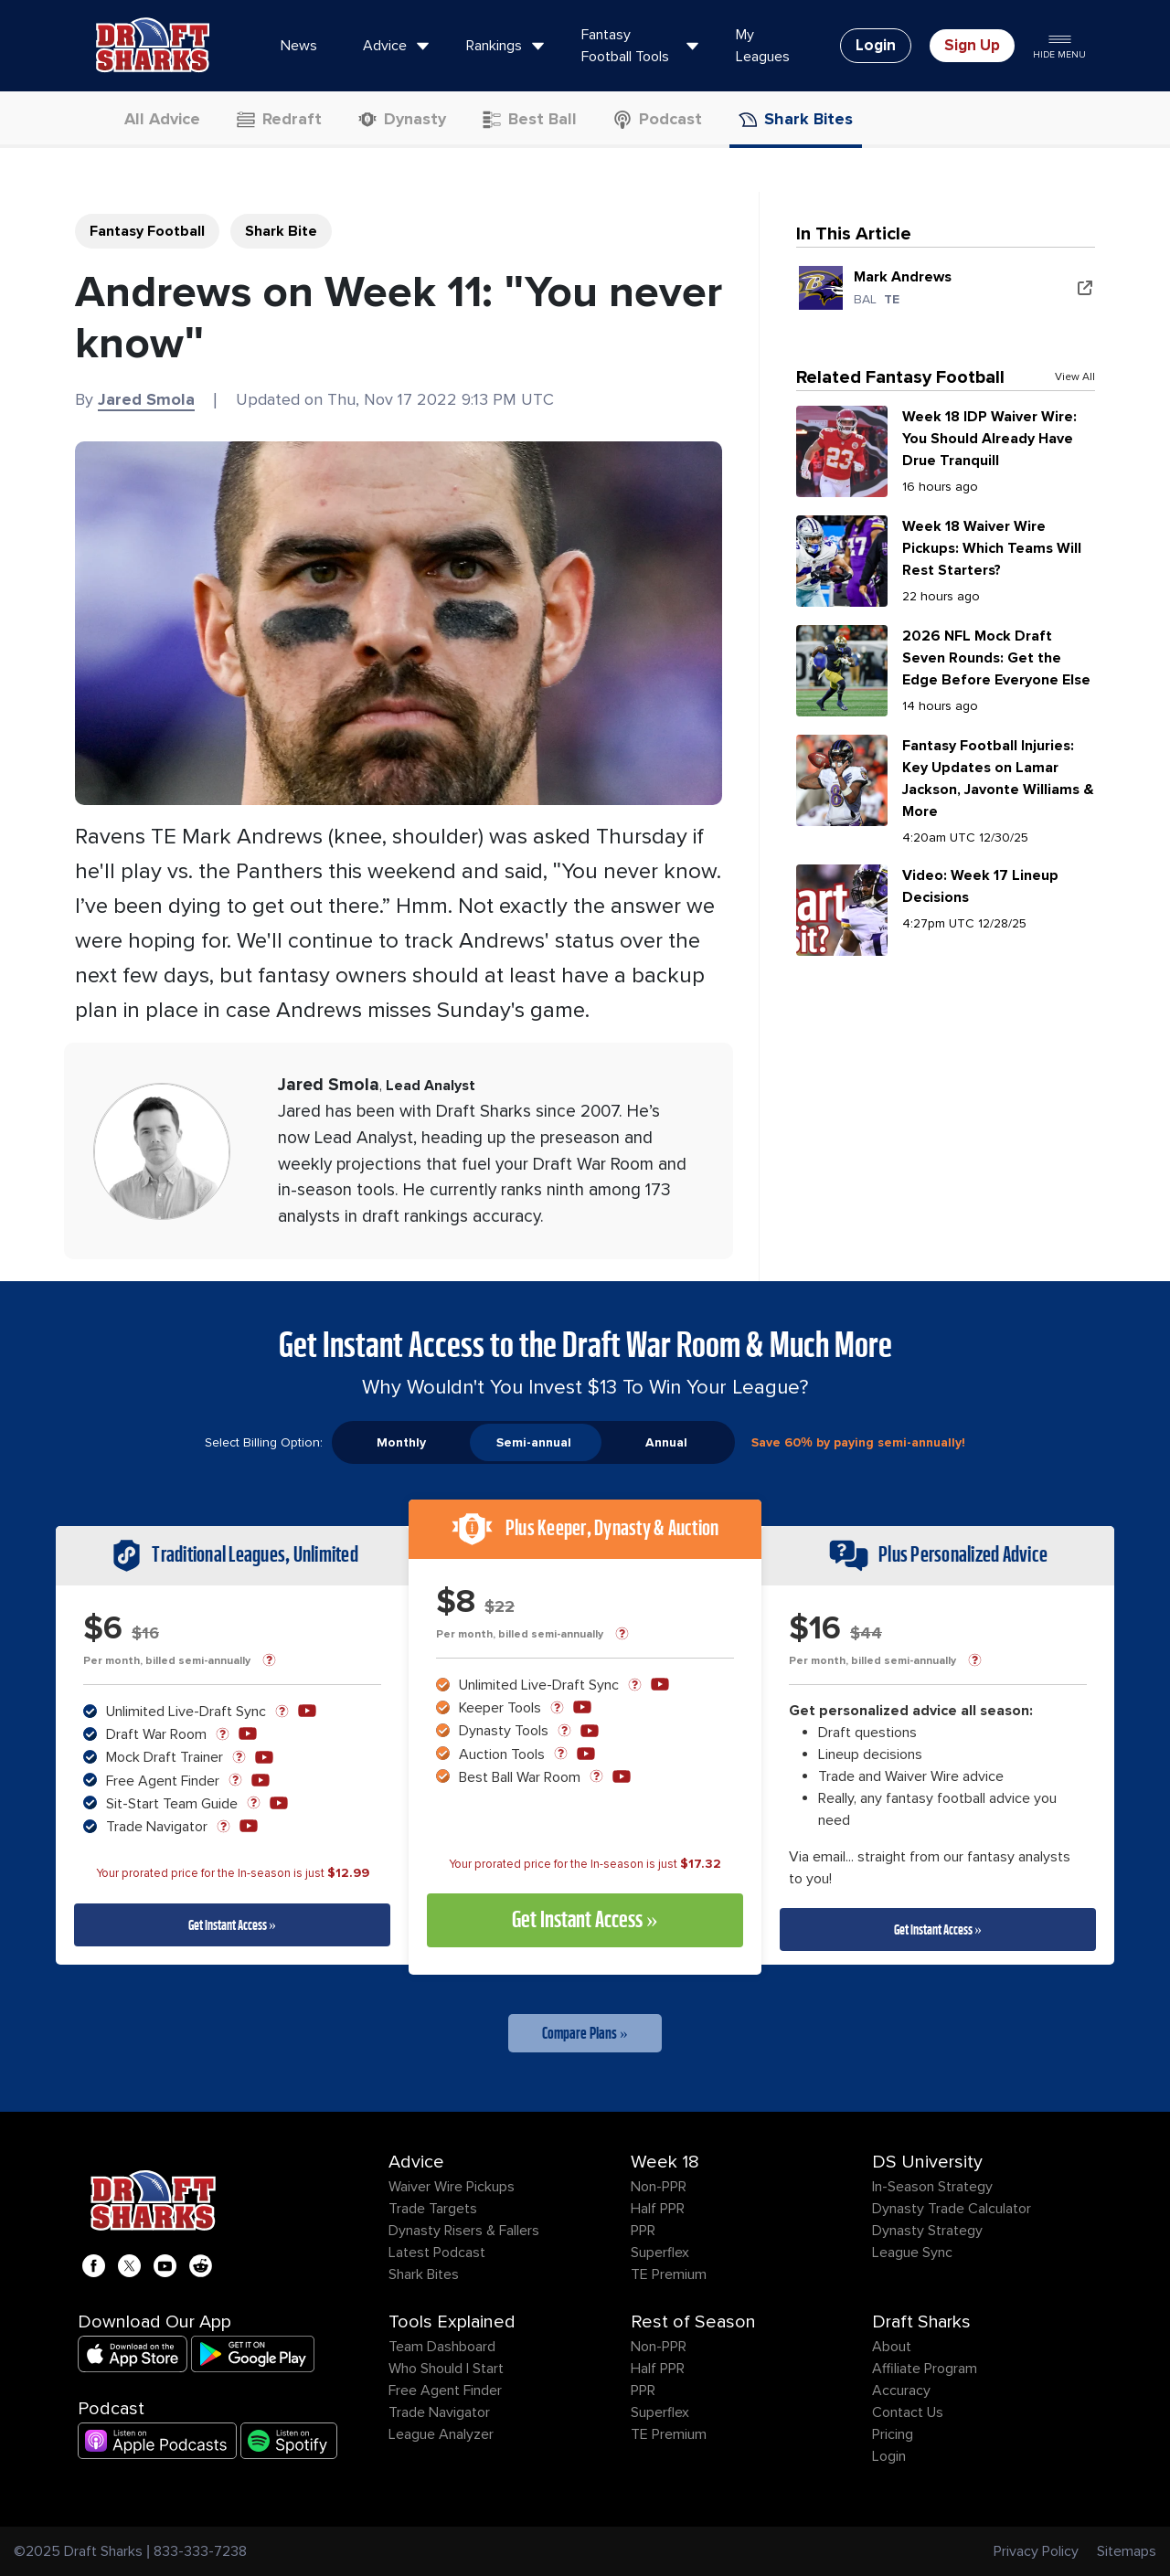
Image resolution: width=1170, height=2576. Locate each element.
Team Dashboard (441, 2346)
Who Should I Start (446, 2368)
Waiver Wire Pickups (451, 2187)
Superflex (660, 2252)
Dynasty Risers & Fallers (463, 2230)
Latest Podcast (436, 2252)
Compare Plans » (585, 2033)
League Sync (912, 2252)
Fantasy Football (147, 231)
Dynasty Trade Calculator (951, 2209)
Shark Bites (423, 2274)
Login (889, 2456)
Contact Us (907, 2412)
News (299, 46)
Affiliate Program (924, 2368)
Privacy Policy (1036, 2551)
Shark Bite (281, 231)
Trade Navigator (439, 2412)
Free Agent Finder (445, 2390)
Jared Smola (146, 399)
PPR (643, 2230)
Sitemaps (1126, 2551)
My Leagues (763, 46)
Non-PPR (658, 2187)
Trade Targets (432, 2209)
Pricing (892, 2434)
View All (1075, 377)
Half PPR (658, 2209)
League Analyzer (441, 2434)
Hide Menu (1059, 45)
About (891, 2346)
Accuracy (901, 2390)
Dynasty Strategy (927, 2230)
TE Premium (669, 2274)
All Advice (151, 119)
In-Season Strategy (932, 2187)
